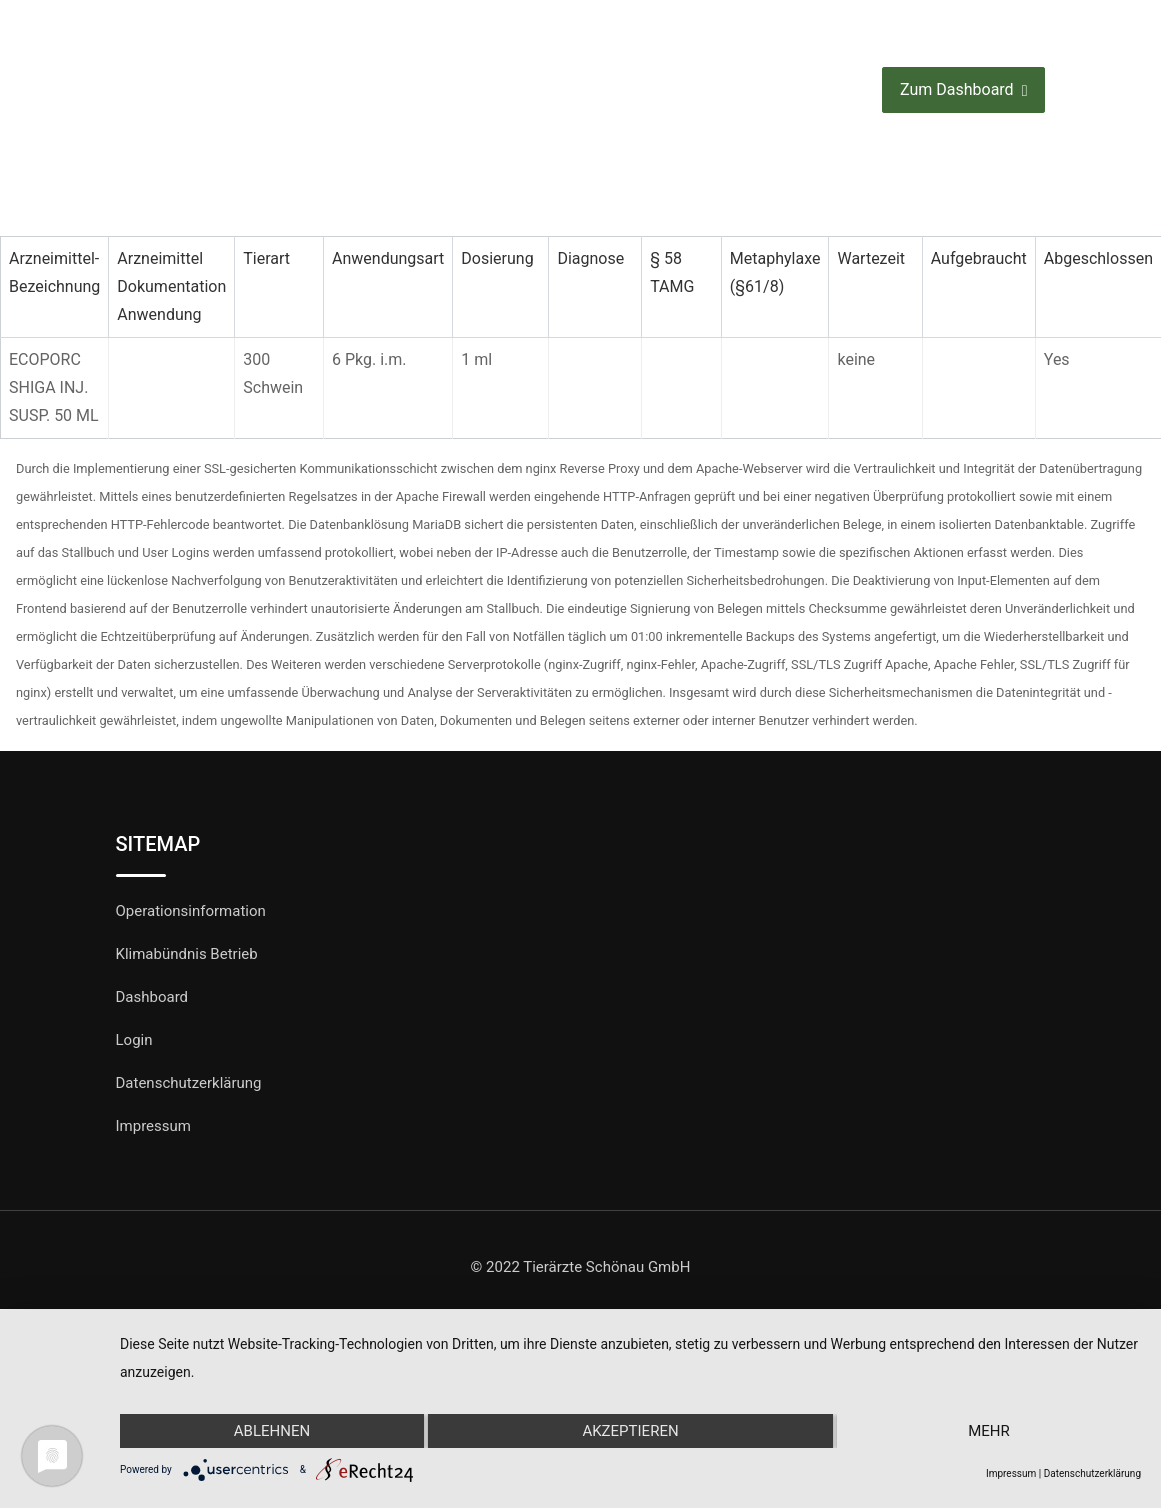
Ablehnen (272, 1431)
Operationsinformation (191, 911)
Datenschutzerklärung (189, 1083)
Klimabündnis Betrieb (187, 954)
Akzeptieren (630, 1431)
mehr (989, 1431)
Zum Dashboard (963, 90)
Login (134, 1040)
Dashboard (152, 997)
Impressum (153, 1126)
